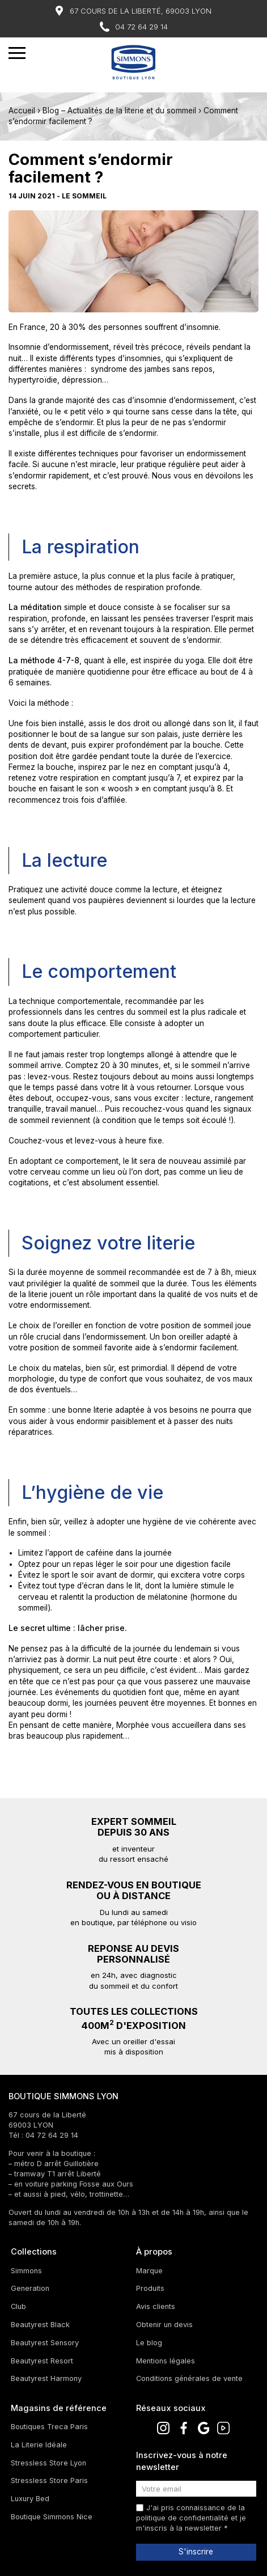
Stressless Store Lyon (48, 2463)
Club (18, 2306)
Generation (30, 2288)
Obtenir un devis (164, 2324)
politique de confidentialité (182, 2518)
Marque (149, 2270)
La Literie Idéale (39, 2445)
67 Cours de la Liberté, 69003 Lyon (140, 10)
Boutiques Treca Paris (49, 2426)
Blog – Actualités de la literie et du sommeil (119, 110)
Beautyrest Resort (42, 2361)
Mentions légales (165, 2361)
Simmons (26, 2270)
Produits (150, 2288)
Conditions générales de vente (189, 2378)
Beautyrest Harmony (46, 2378)
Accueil (22, 110)
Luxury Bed (30, 2498)
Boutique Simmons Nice (51, 2517)
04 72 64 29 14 (141, 26)
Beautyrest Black (40, 2324)
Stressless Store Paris (49, 2480)
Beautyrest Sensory (45, 2342)
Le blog (149, 2342)
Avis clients (155, 2306)
